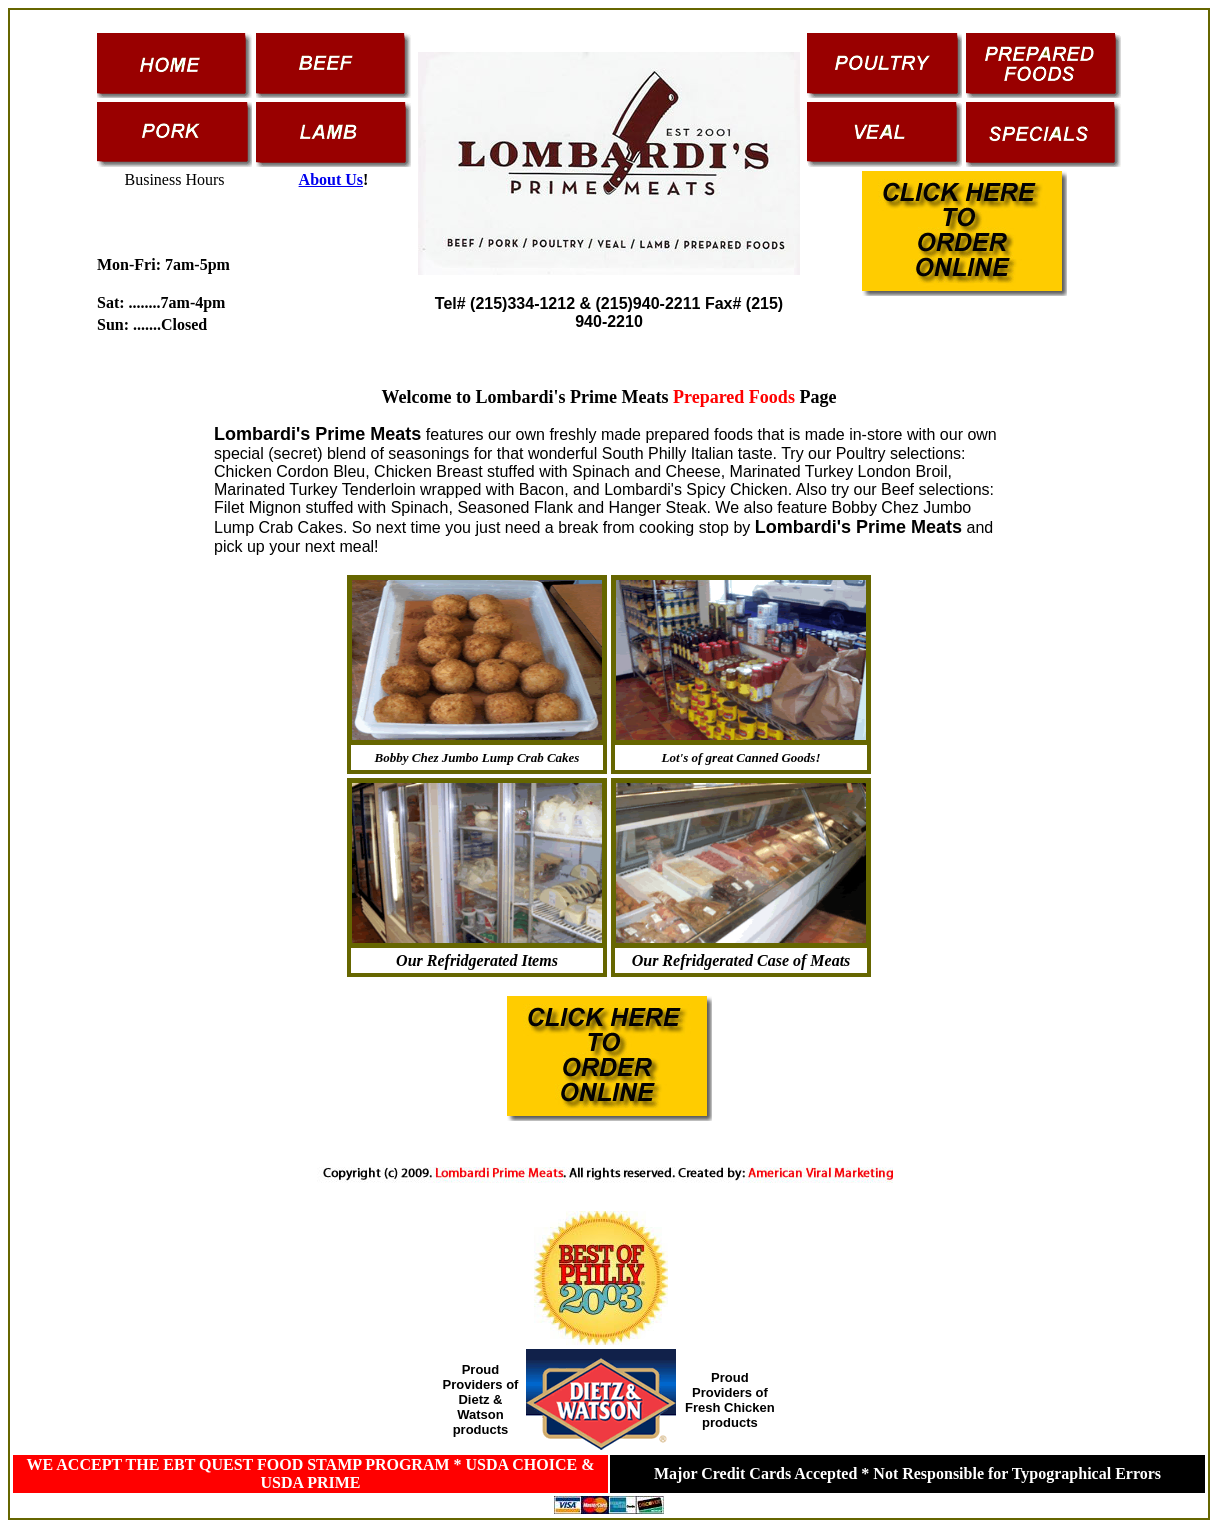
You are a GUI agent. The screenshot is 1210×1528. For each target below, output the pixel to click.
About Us (331, 179)
